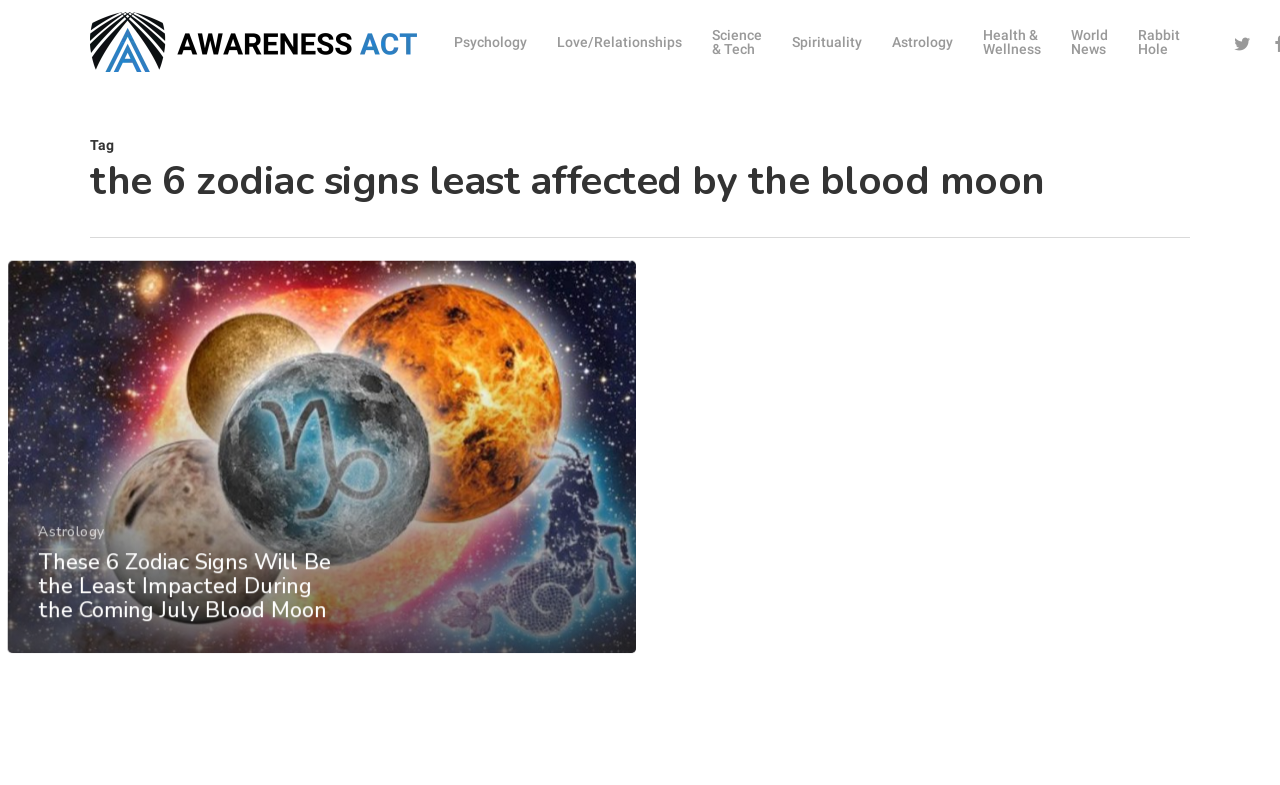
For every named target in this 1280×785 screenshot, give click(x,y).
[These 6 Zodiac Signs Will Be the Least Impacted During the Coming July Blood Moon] (321, 492)
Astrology (70, 565)
